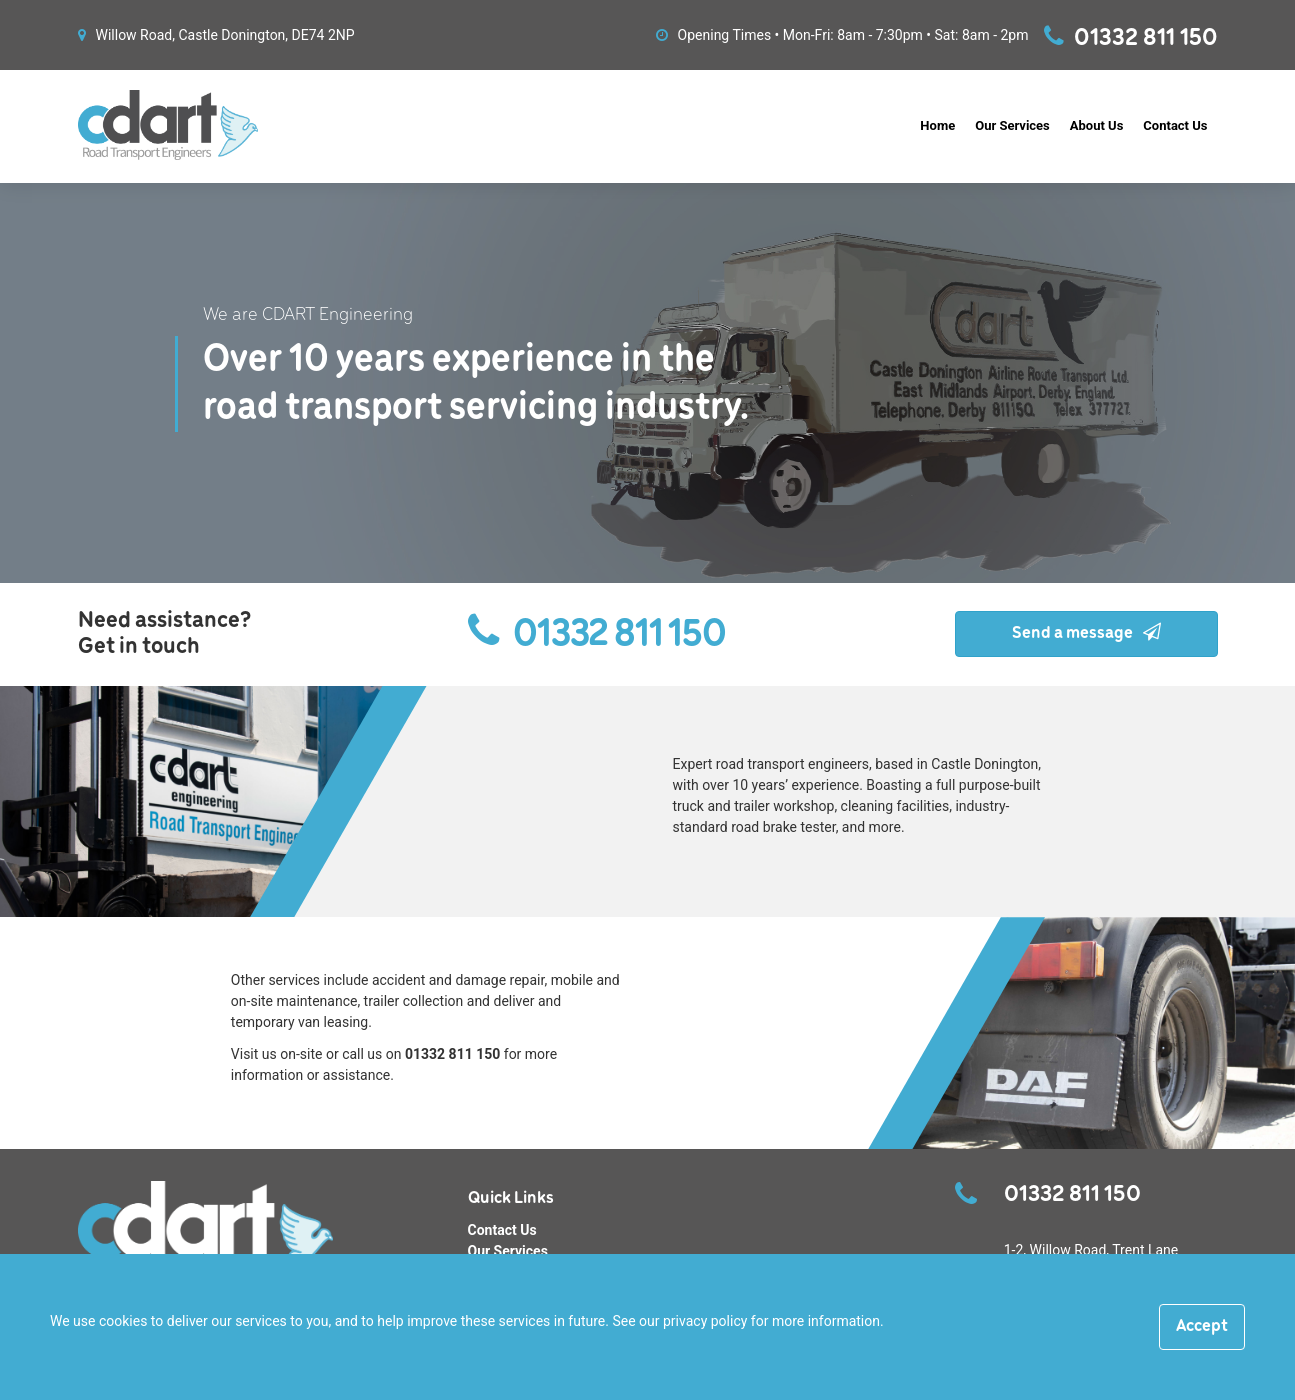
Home (937, 125)
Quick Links (511, 1198)
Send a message (1086, 633)
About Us (1097, 125)
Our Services (1012, 125)
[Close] (1202, 1327)
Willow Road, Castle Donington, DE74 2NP (216, 35)
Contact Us (1175, 125)
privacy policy (705, 1321)
